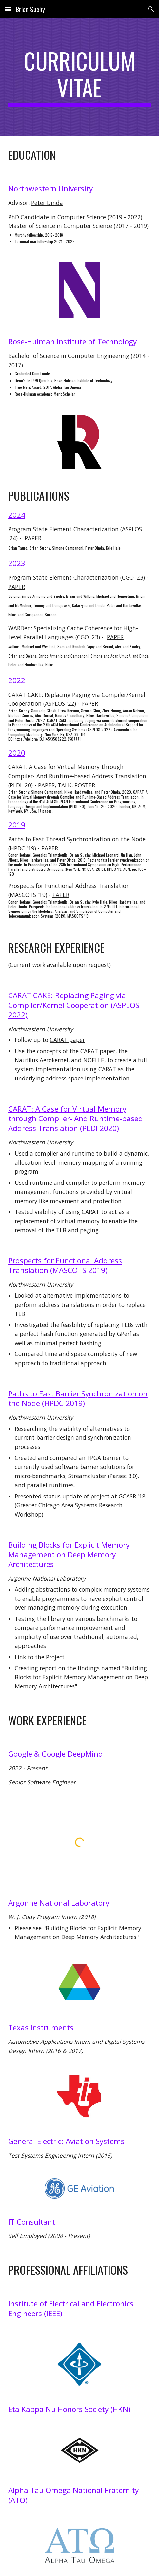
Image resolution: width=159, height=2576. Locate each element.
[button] (8, 9)
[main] (79, 77)
